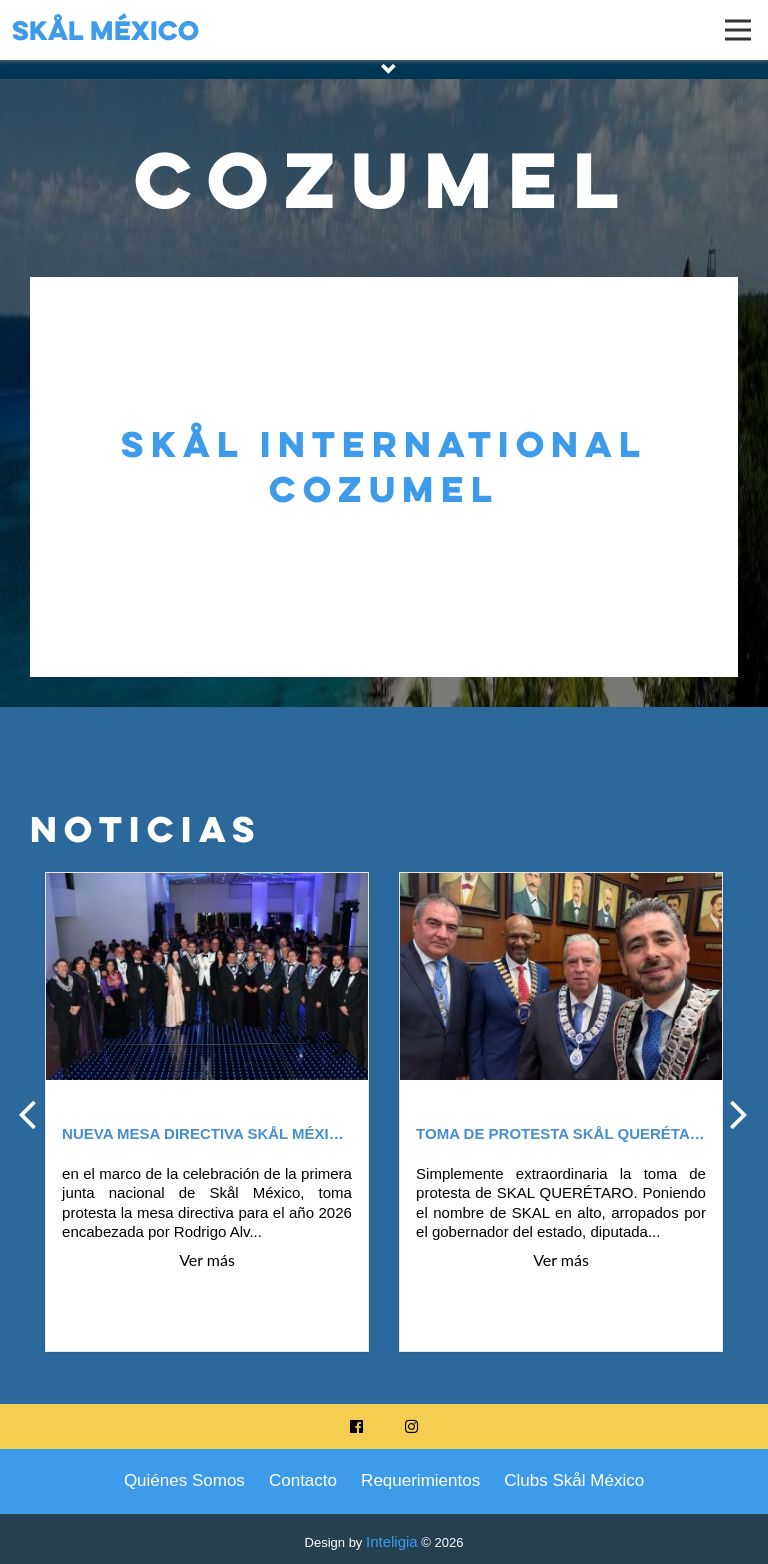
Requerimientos (420, 1480)
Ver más (207, 1260)
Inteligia (392, 1541)
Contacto (303, 1480)
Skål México (106, 30)
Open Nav (746, 17)
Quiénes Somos (184, 1480)
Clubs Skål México (574, 1480)
